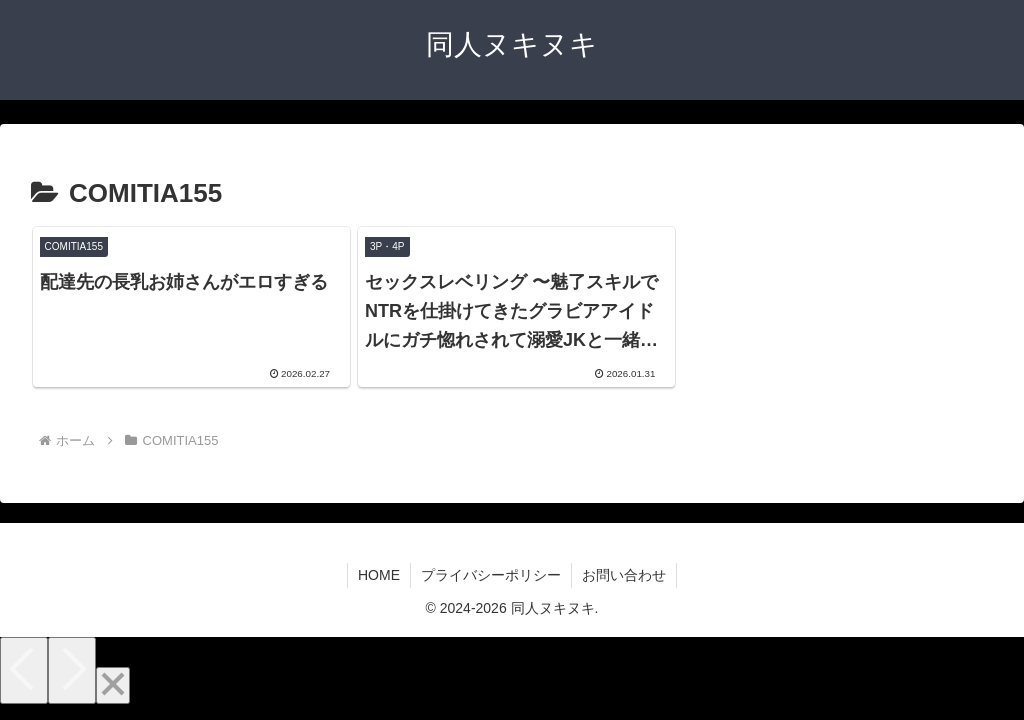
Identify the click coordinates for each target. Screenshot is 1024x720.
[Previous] (24, 670)
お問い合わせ (624, 575)
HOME (379, 575)
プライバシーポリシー (491, 575)
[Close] (113, 685)
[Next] (72, 670)
